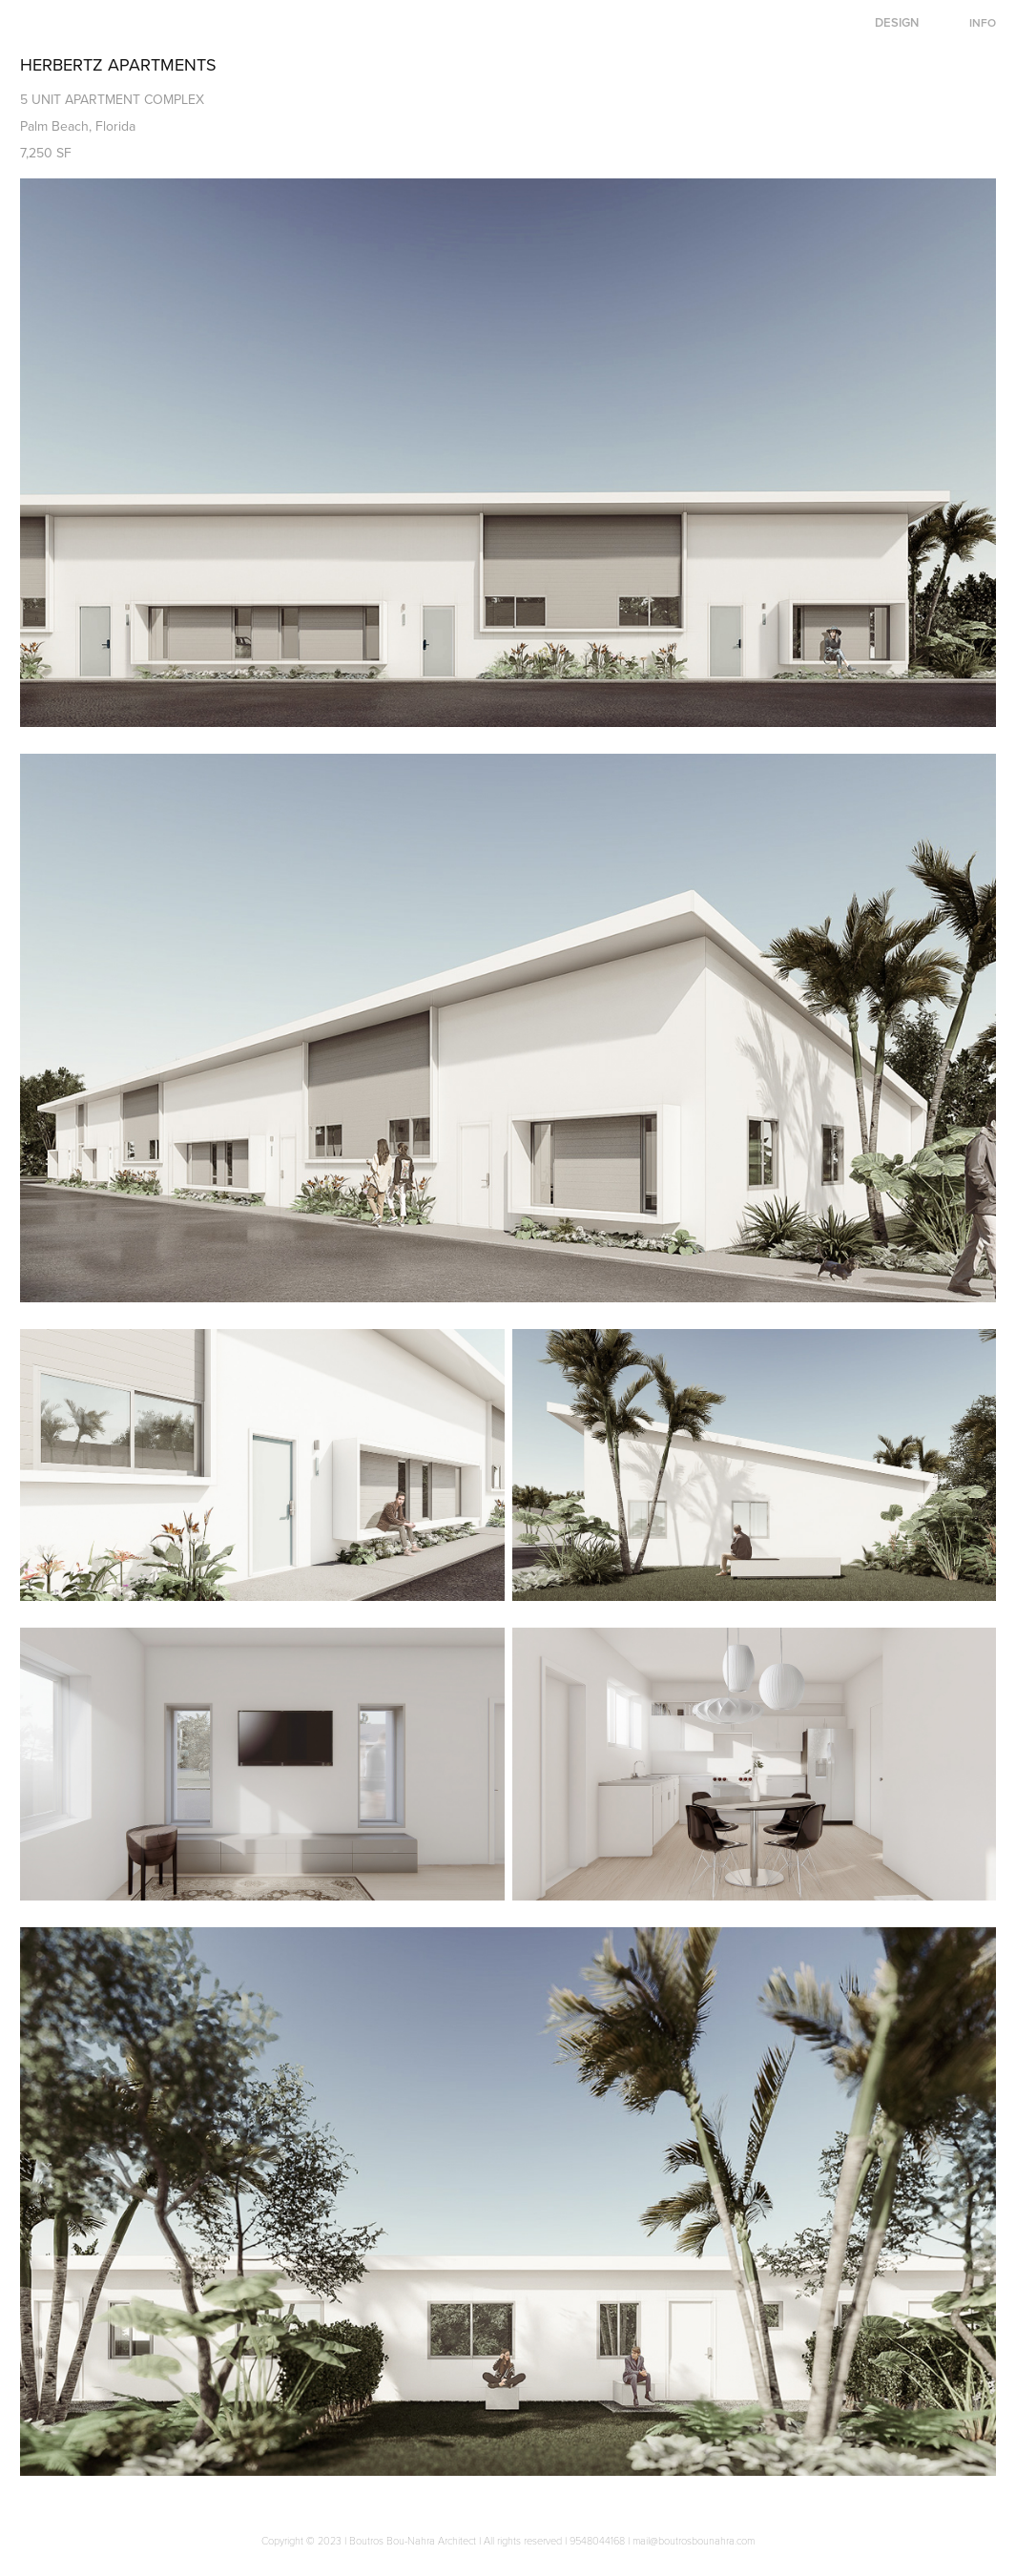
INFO (982, 22)
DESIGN (897, 22)
